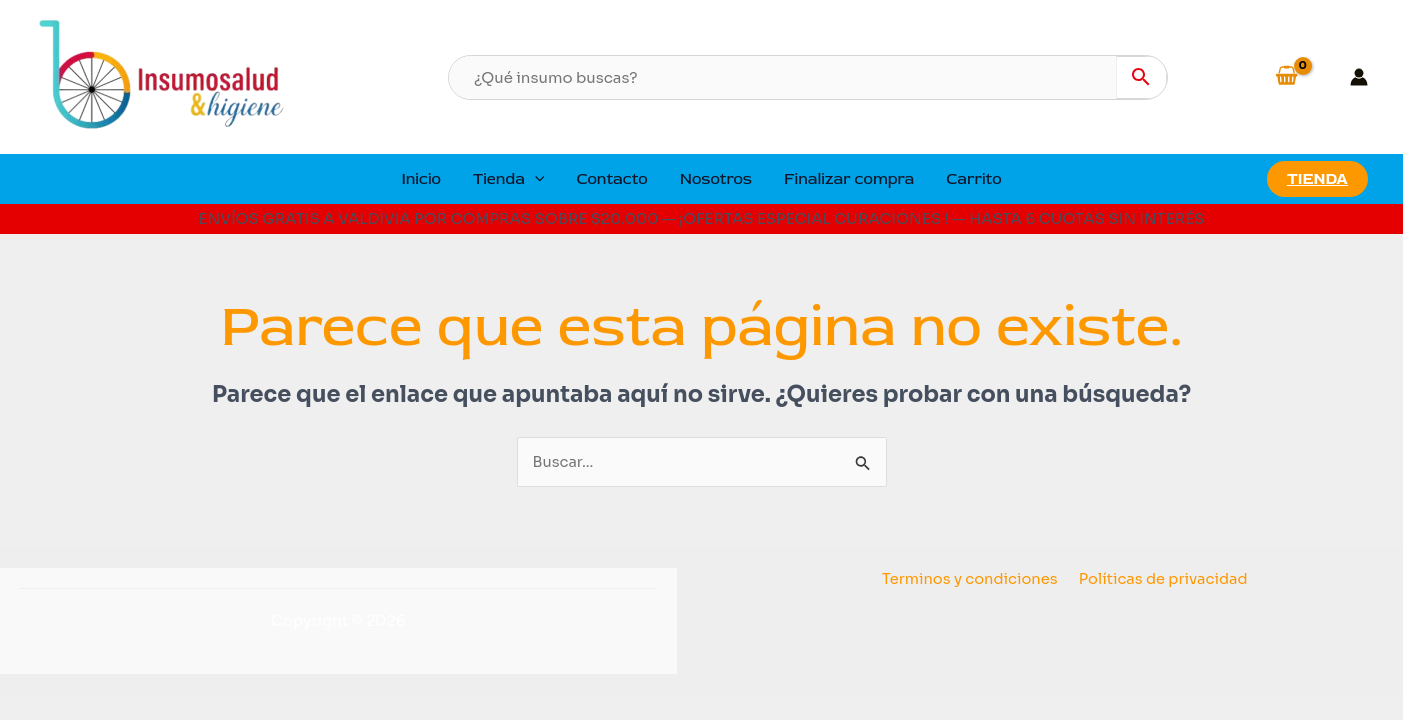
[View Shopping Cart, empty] (1301, 77)
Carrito (973, 179)
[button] (535, 179)
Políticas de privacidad (1162, 579)
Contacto (611, 179)
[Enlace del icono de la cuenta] (1359, 77)
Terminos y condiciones (971, 579)
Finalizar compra (849, 179)
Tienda (508, 179)
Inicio (421, 179)
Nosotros (716, 179)
